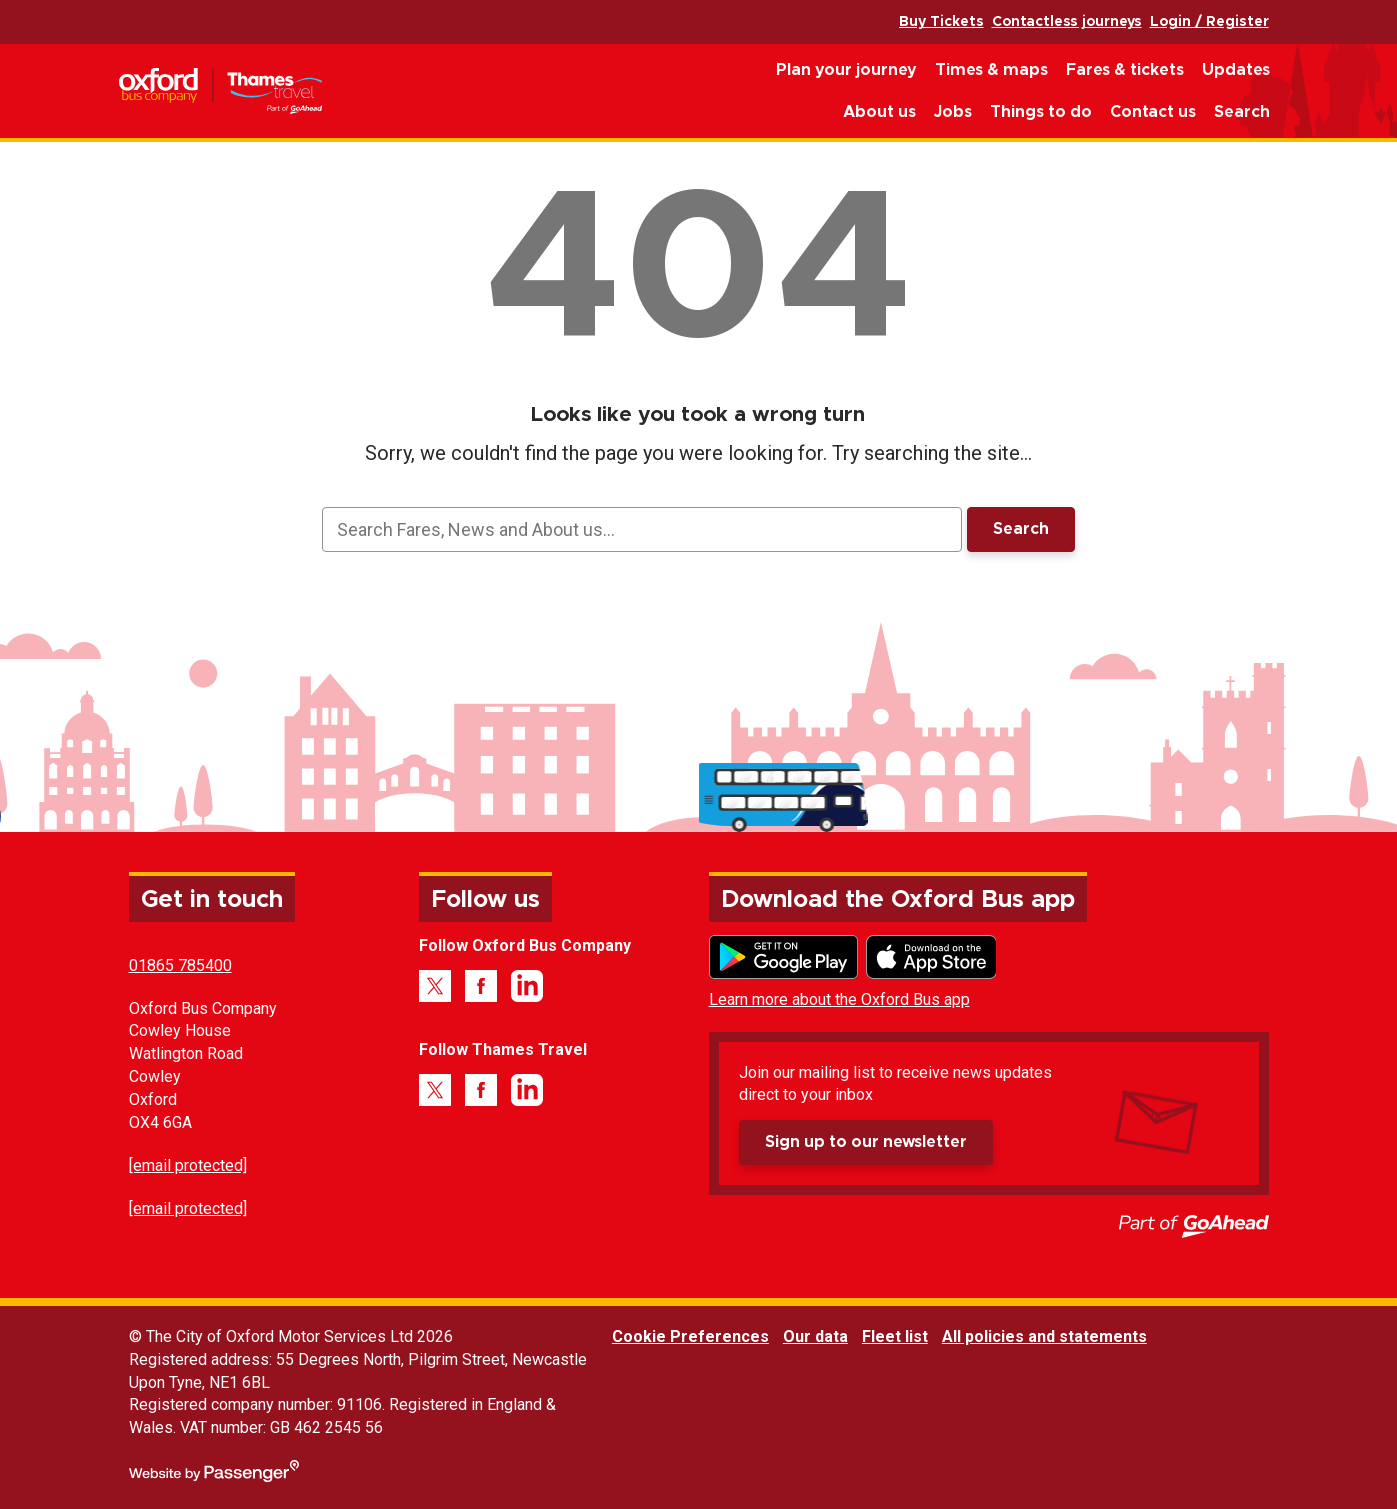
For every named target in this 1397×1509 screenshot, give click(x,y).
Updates (1236, 70)
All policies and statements (1044, 1336)
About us (879, 112)
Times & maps (991, 70)
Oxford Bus (220, 91)
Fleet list (895, 1336)
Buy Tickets (941, 22)
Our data (815, 1336)
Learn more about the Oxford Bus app (839, 999)
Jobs (953, 112)
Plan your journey (846, 70)
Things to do (1041, 112)
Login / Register (1209, 22)
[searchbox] (642, 529)
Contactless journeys (1067, 22)
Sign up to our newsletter (866, 1142)
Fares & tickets (1125, 70)
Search (1242, 112)
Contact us (1153, 112)
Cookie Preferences (690, 1336)
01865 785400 (180, 965)
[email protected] (188, 1165)
